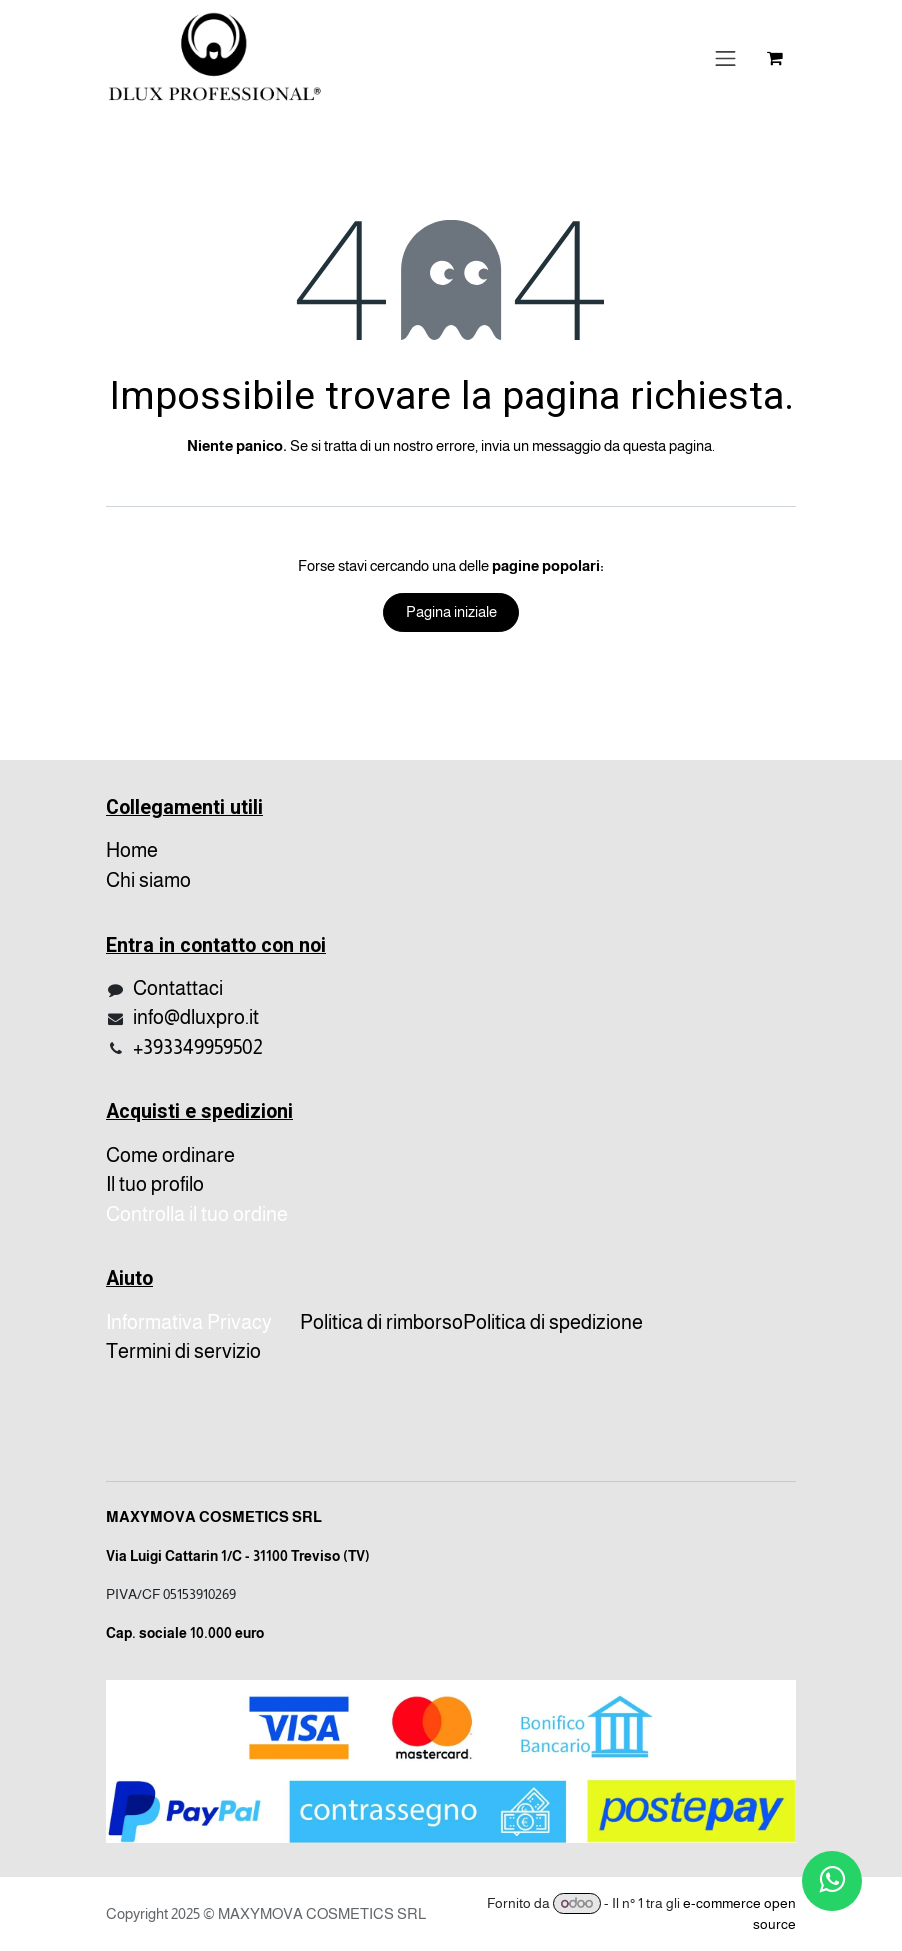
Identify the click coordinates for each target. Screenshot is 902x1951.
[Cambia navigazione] (726, 58)
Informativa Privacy (189, 1322)
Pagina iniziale (451, 611)
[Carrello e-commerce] (775, 58)
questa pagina (667, 445)
